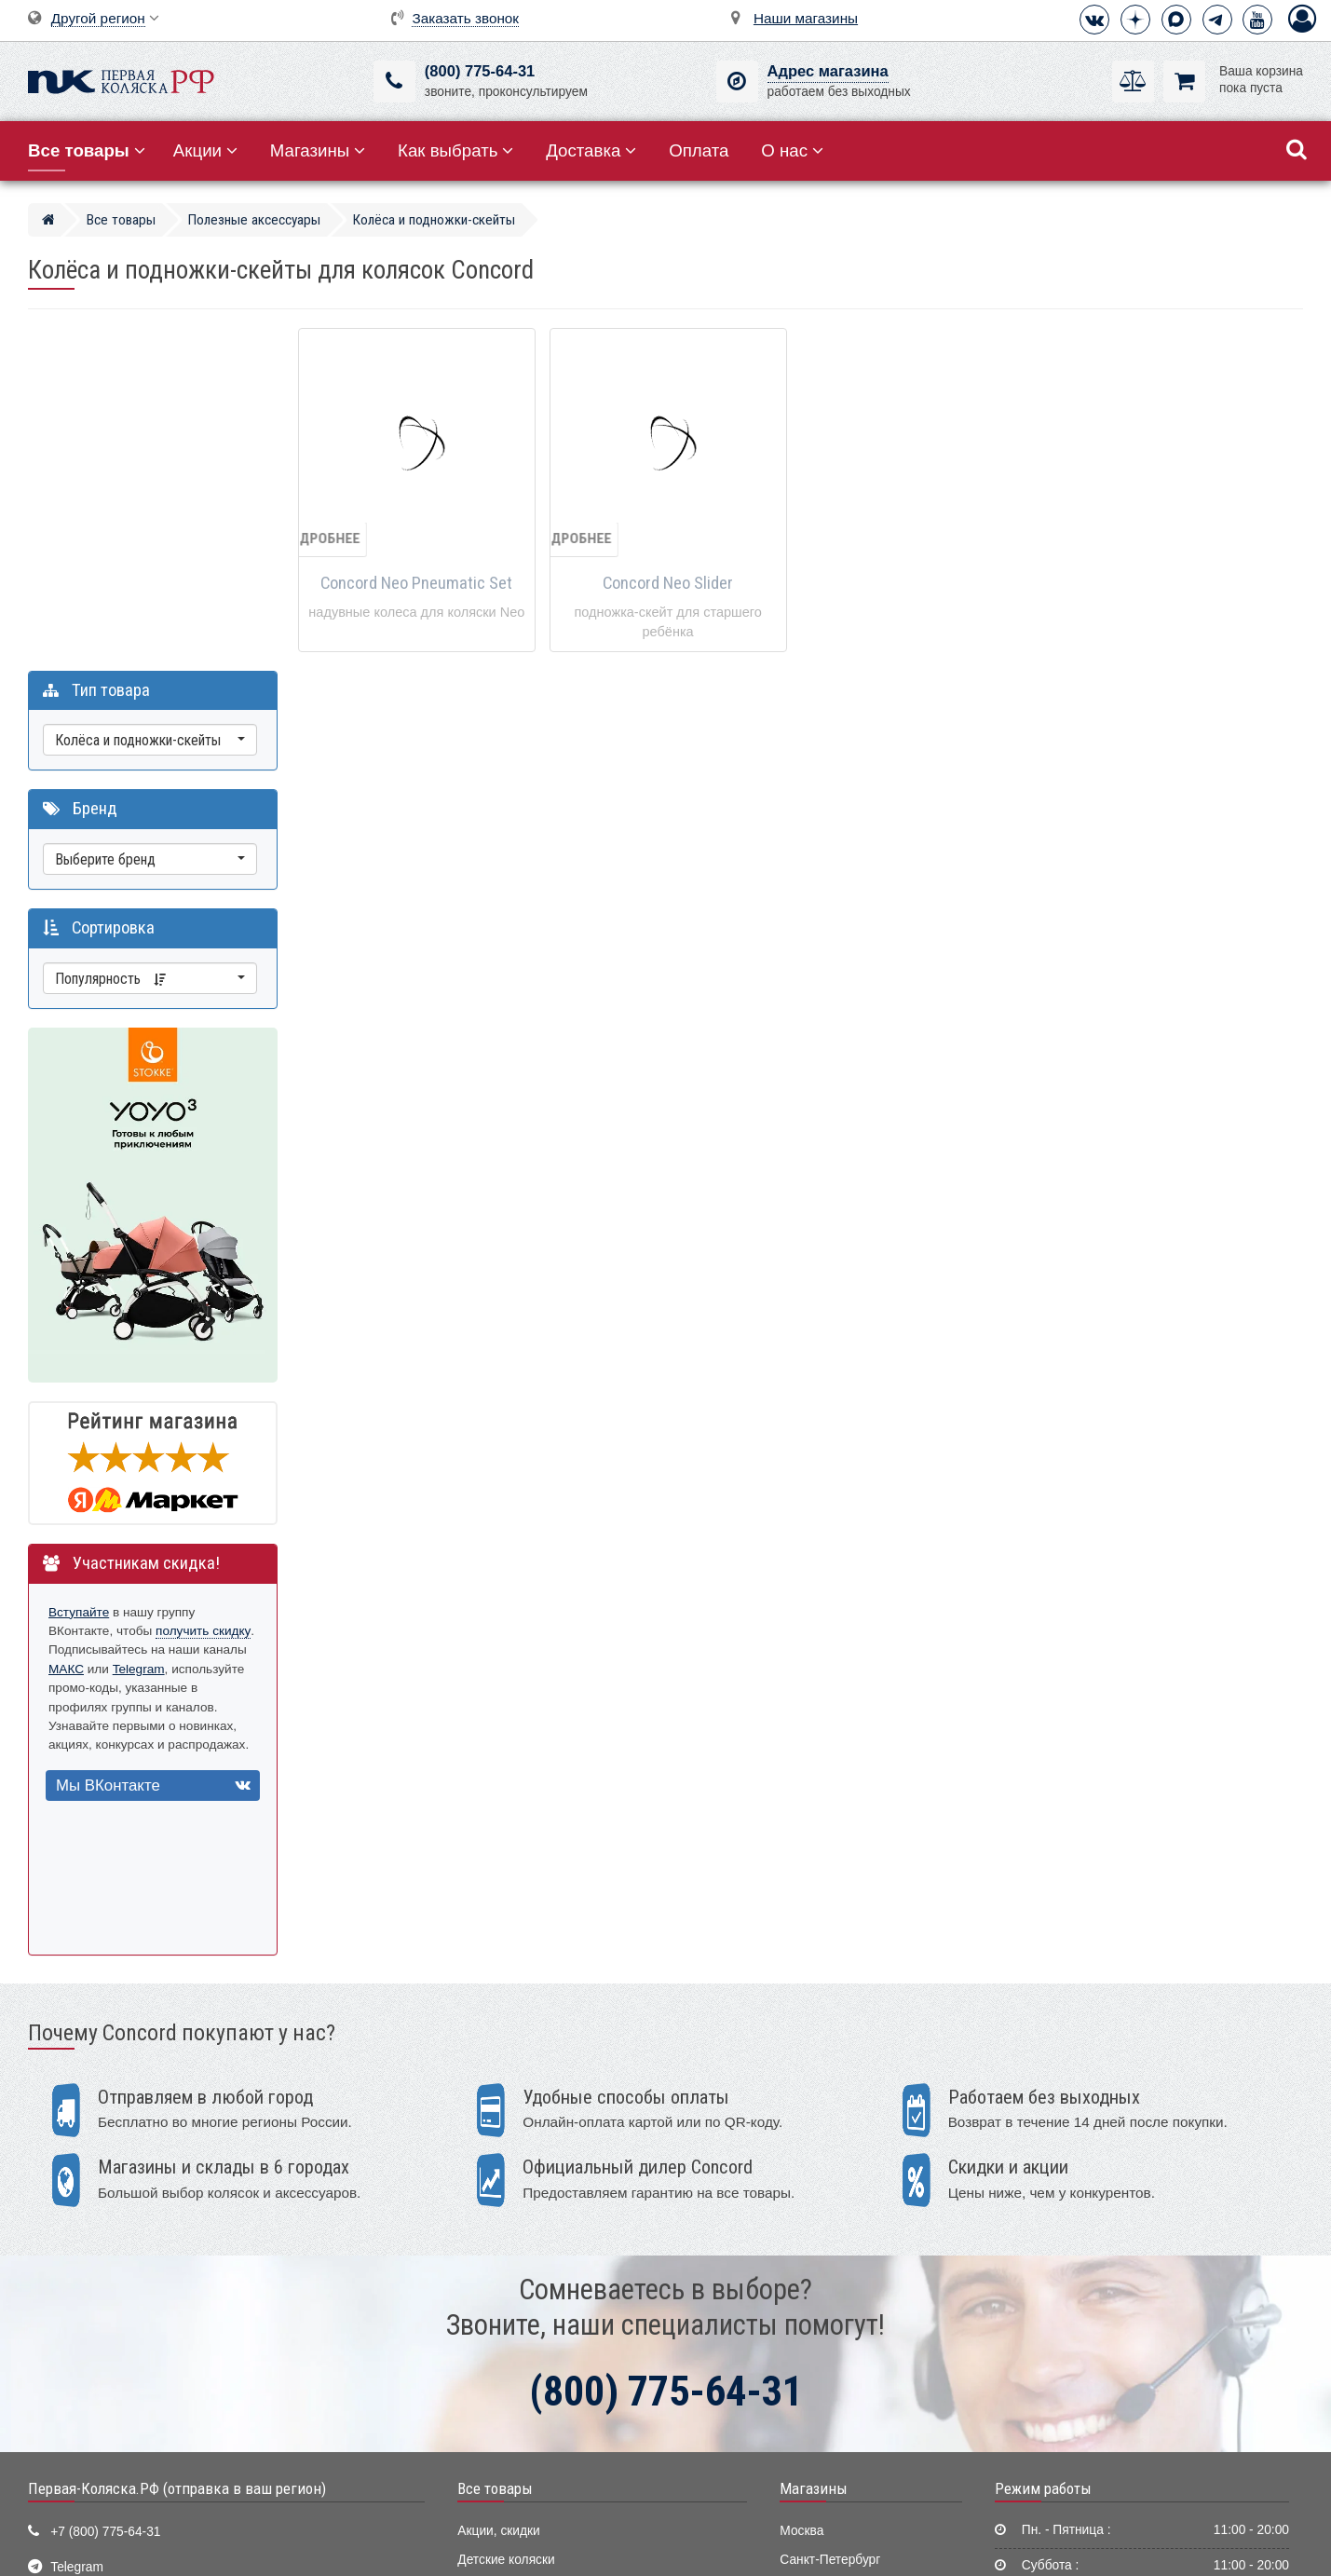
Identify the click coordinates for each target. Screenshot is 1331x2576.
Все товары (495, 2150)
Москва (801, 2193)
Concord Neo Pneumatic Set (416, 583)
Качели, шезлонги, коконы (535, 2306)
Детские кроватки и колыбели (544, 2249)
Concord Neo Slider (668, 583)
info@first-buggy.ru (103, 2264)
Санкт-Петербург (830, 2221)
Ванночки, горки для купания (543, 2364)
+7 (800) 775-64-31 (105, 2194)
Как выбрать (455, 150)
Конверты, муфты (510, 2421)
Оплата (698, 150)
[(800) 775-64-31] (394, 81)
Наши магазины (806, 18)
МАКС (112, 1311)
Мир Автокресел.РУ (516, 2478)
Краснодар (812, 2278)
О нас (792, 150)
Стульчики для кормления (534, 2278)
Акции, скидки (498, 2193)
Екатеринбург (820, 2249)
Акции (205, 150)
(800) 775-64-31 (480, 71)
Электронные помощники (532, 2392)
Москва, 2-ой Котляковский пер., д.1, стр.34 (179, 2335)
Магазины (318, 150)
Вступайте (78, 1254)
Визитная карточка (106, 2300)
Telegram (185, 1311)
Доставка (591, 150)
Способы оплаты (1050, 2307)
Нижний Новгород (833, 2306)
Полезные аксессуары (523, 2449)
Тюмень (803, 2335)
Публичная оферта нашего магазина (760, 2548)
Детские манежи (505, 2335)
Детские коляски (505, 2221)
